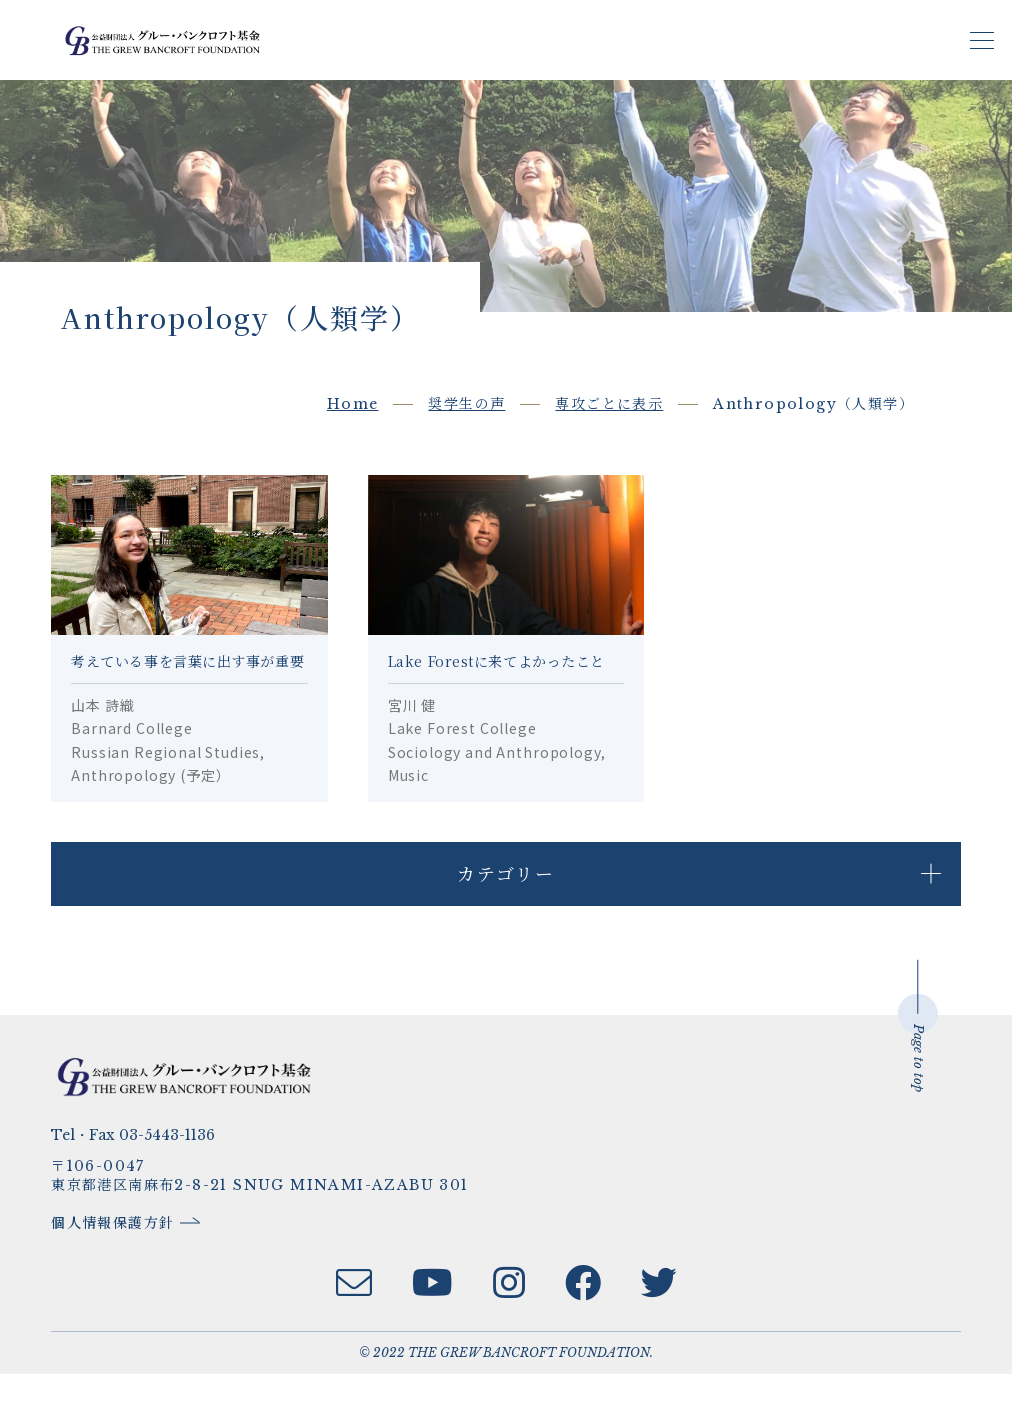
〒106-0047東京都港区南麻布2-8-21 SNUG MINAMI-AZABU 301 (268, 1227)
